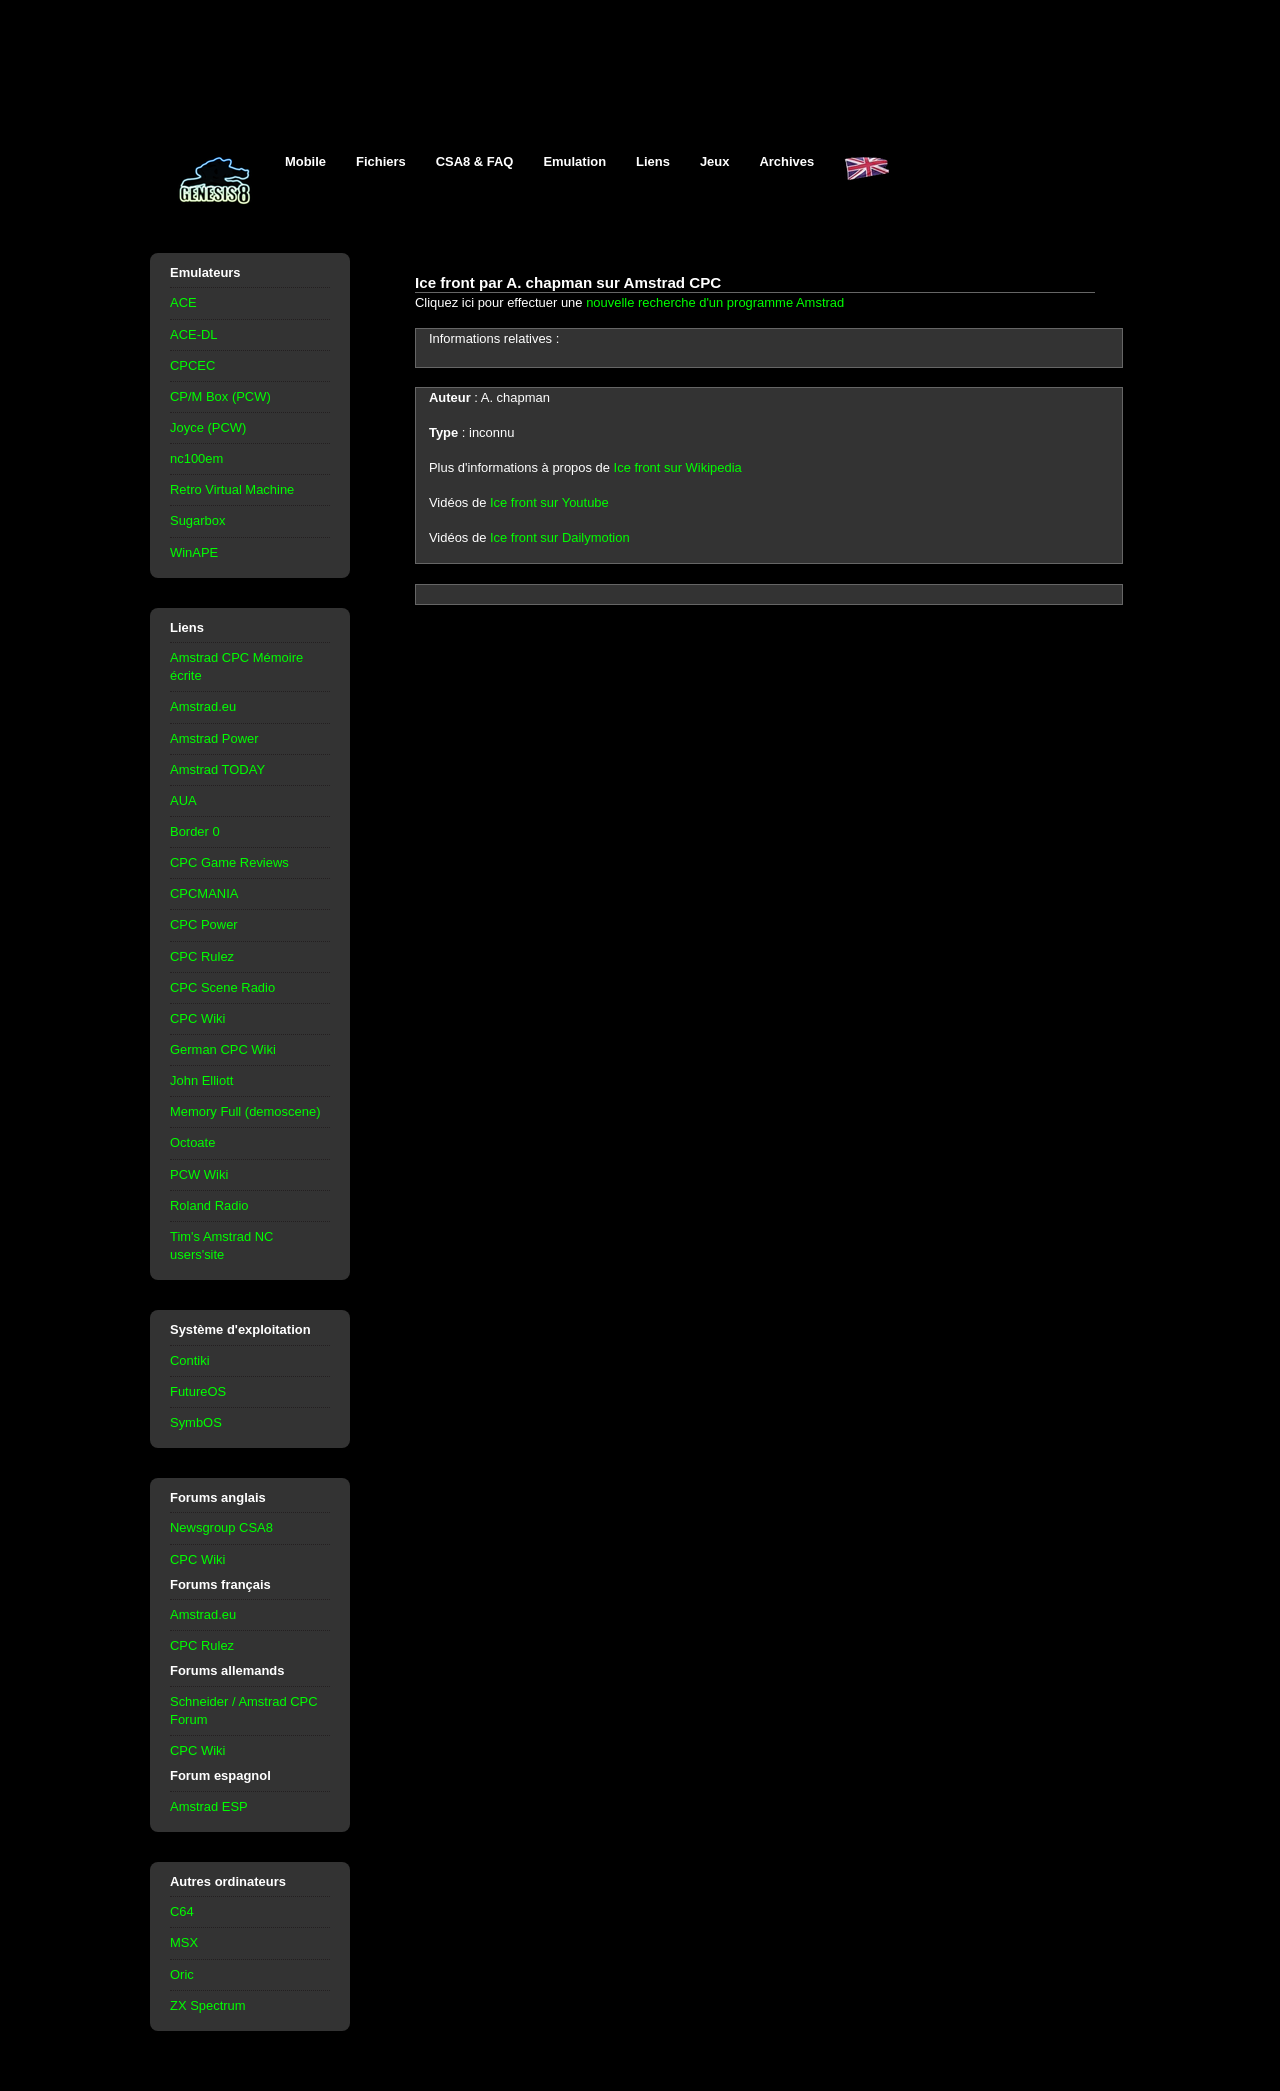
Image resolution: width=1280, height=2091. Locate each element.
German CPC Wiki (223, 1049)
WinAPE (194, 552)
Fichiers (381, 161)
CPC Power (204, 924)
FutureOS (198, 1391)
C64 (182, 1911)
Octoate (192, 1142)
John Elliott (201, 1080)
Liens (653, 161)
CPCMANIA (204, 893)
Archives (786, 161)
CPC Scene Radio (222, 987)
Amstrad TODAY (217, 769)
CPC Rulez (202, 956)
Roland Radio (209, 1205)
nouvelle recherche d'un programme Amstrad (715, 302)
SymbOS (196, 1422)
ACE (183, 302)
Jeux (715, 161)
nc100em (196, 458)
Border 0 (195, 831)
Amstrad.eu (203, 706)
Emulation (574, 161)
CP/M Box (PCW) (220, 396)
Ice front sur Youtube (549, 502)
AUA (183, 800)
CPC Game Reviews (229, 862)
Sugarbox (197, 520)
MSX (184, 1942)
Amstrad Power (214, 738)
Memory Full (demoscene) (245, 1111)
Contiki (190, 1360)
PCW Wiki (199, 1174)
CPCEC (192, 365)
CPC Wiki (197, 1018)
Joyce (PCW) (208, 427)
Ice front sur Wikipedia (678, 467)
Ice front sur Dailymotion (560, 537)
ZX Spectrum (208, 2005)
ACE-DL (194, 334)
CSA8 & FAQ (475, 161)
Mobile (305, 161)
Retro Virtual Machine (232, 489)
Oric (182, 1974)
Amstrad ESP (209, 1806)
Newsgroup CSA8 (221, 1527)
